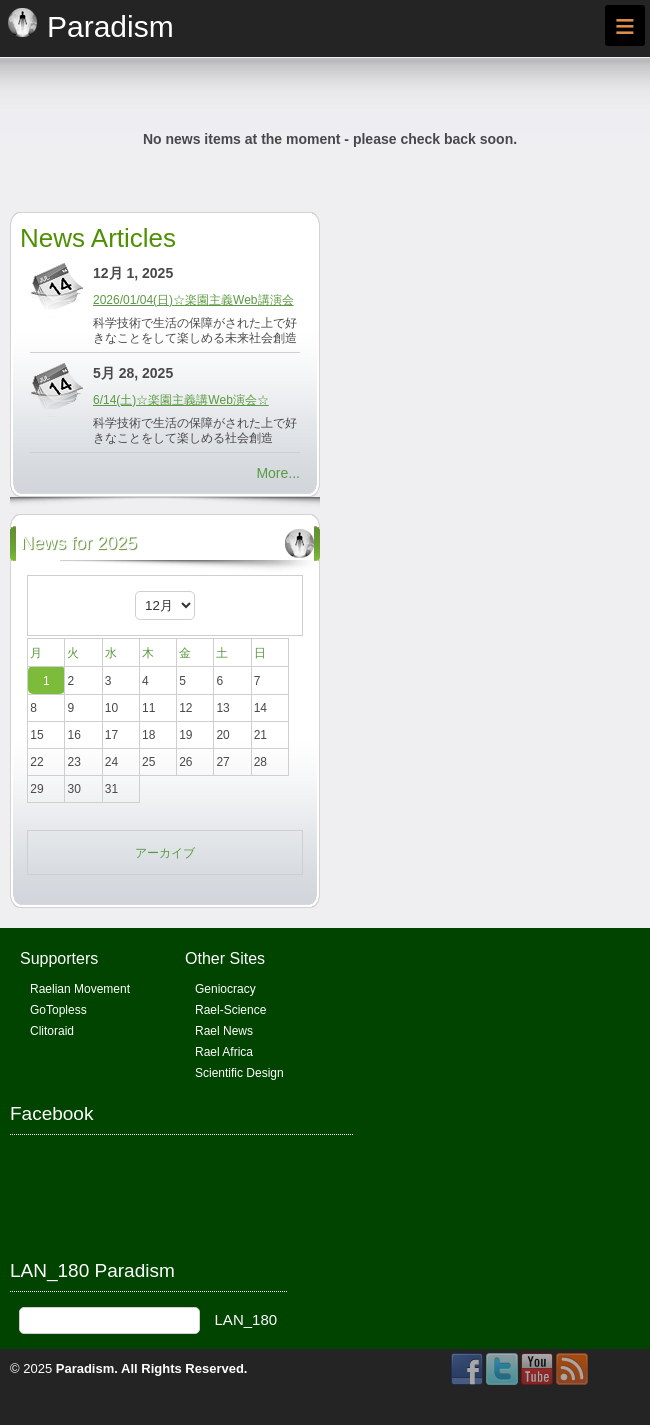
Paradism (85, 1368)
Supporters (59, 958)
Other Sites (225, 958)
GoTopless (58, 1010)
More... (278, 473)
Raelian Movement (80, 989)
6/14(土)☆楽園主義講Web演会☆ (181, 400)
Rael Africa (224, 1052)
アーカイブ (165, 853)
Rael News (224, 1031)
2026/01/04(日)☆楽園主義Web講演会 (193, 300)
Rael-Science (230, 1010)
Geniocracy (225, 989)
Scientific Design (239, 1073)
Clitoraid (52, 1031)
